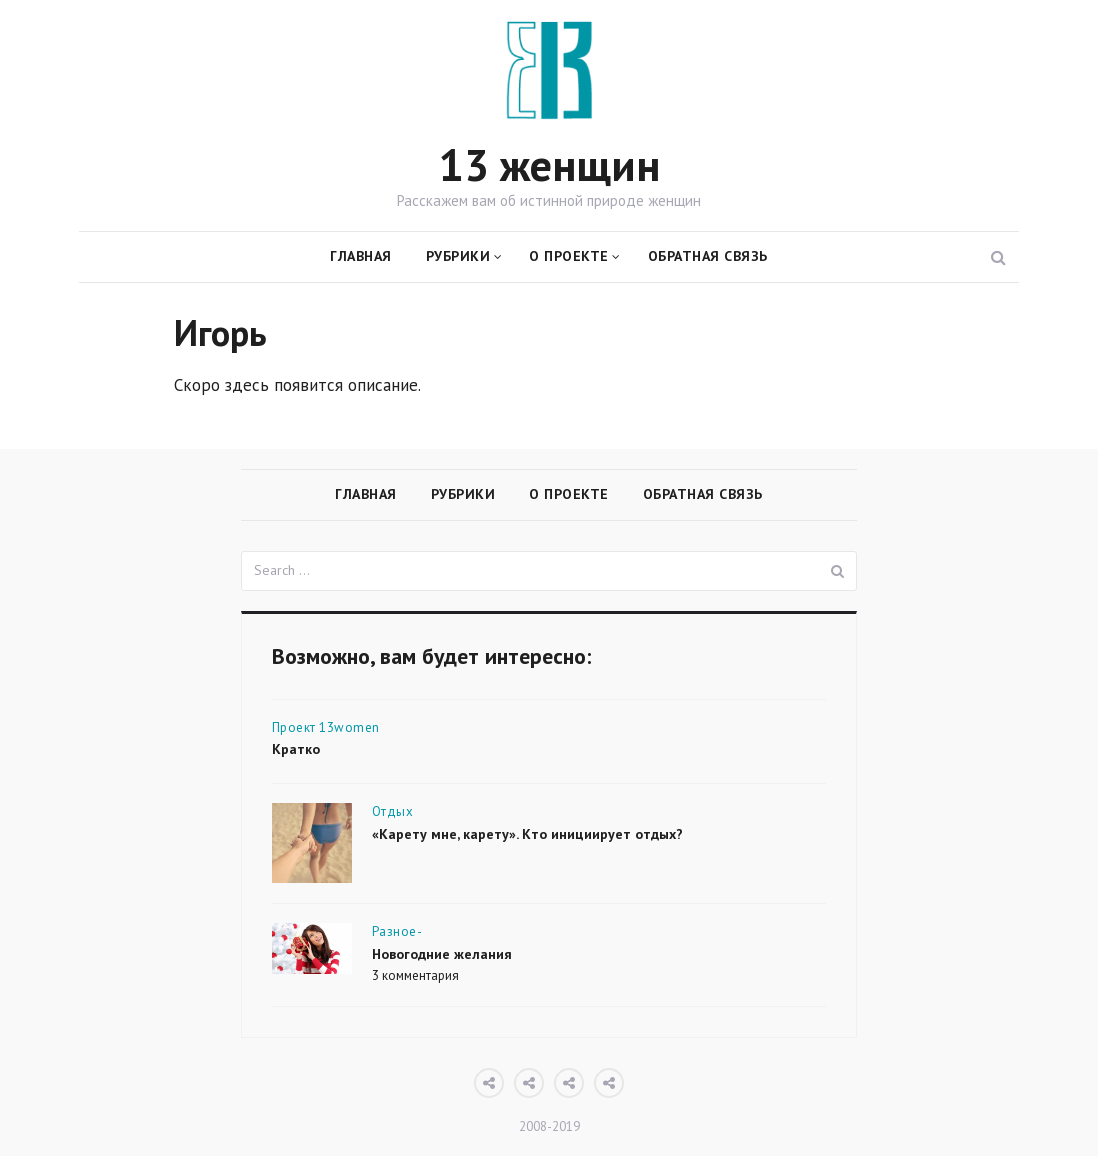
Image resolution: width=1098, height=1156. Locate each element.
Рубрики (458, 256)
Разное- (397, 931)
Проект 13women (326, 727)
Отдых (393, 811)
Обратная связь (708, 256)
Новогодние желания (442, 954)
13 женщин (549, 165)
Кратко (296, 749)
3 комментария (415, 975)
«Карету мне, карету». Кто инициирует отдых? (527, 834)
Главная (361, 256)
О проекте (569, 256)
